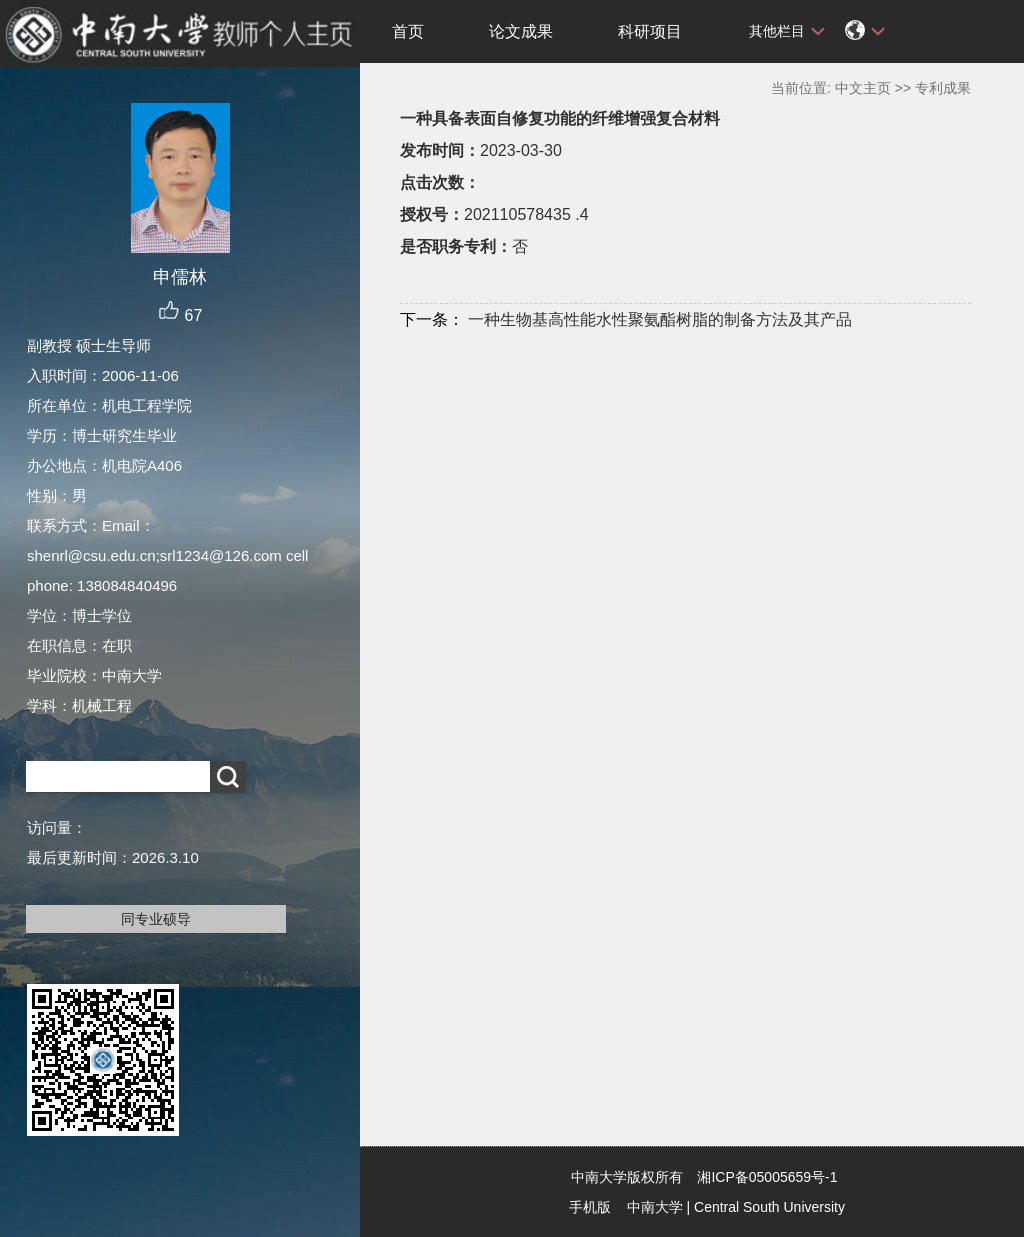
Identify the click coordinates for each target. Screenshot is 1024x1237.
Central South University (769, 1207)
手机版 (590, 1207)
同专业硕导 (156, 919)
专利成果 (943, 88)
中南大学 (655, 1207)
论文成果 (521, 31)
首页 (408, 31)
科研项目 (650, 31)
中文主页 (863, 88)
